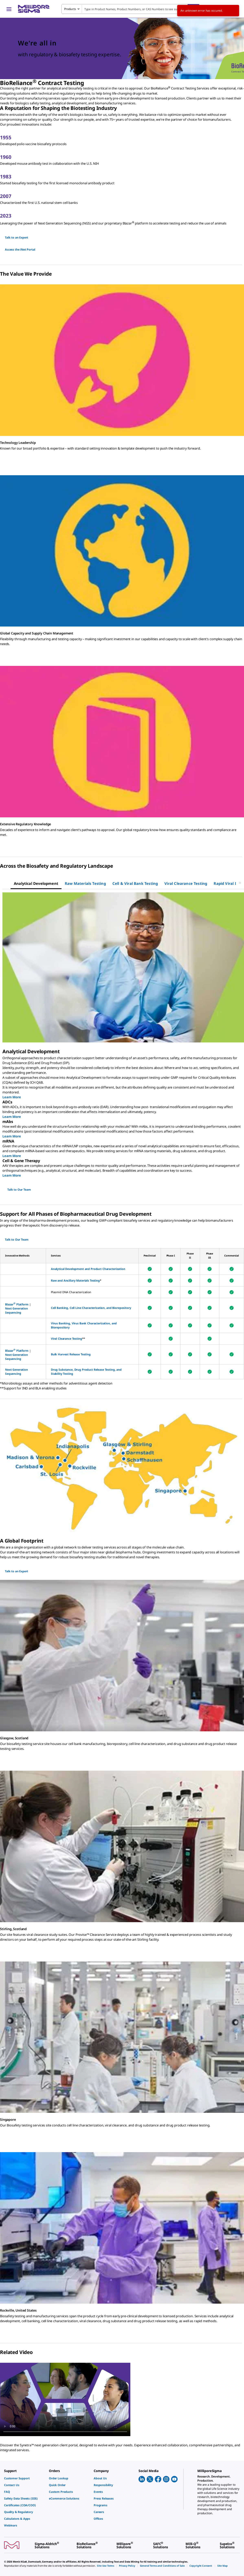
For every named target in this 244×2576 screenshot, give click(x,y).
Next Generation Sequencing (16, 1310)
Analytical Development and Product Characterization (88, 1269)
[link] (24, 2478)
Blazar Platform (17, 1304)
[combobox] (130, 9)
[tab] (36, 883)
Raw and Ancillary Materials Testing (75, 1280)
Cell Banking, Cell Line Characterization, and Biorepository (91, 1308)
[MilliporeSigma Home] (33, 9)
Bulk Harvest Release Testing (71, 1354)
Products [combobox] (70, 9)
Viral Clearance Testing (66, 1338)
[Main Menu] (9, 9)
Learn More (11, 1097)
